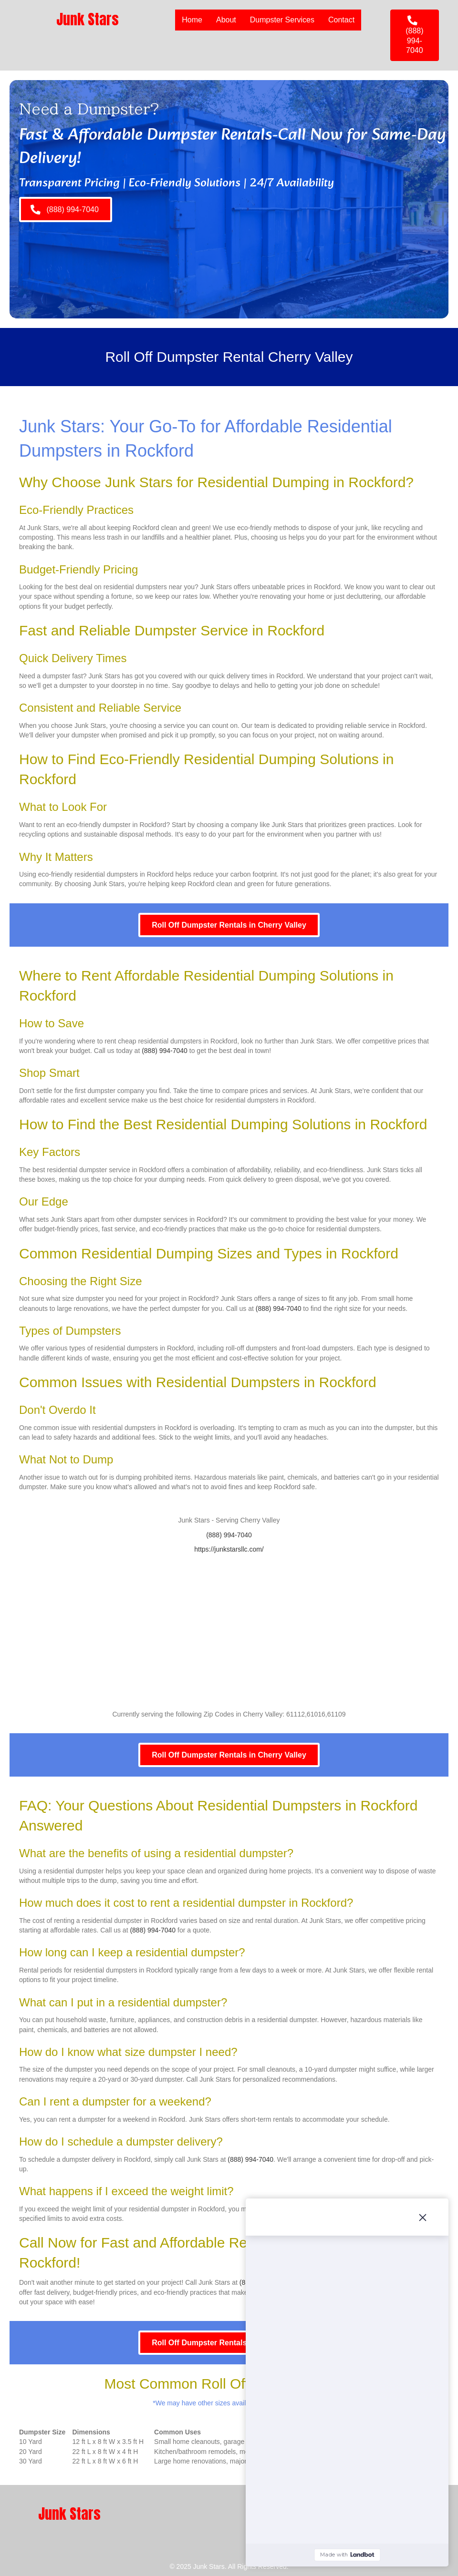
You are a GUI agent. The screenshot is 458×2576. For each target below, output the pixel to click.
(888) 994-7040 (164, 1050)
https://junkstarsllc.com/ (229, 1549)
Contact (341, 20)
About (226, 20)
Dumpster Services (282, 20)
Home (192, 20)
